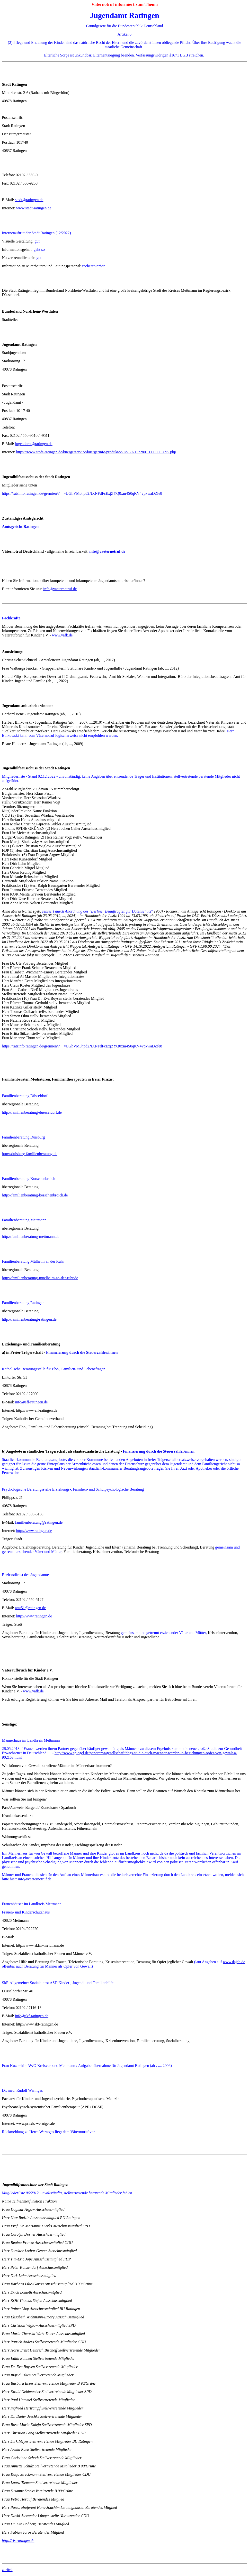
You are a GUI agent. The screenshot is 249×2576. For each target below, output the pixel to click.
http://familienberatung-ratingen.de (29, 1319)
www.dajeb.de (234, 1962)
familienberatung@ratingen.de (39, 1522)
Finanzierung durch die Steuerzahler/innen (81, 1352)
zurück (7, 2570)
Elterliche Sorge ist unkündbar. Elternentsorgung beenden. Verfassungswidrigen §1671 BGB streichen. (124, 55)
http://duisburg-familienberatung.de (29, 1154)
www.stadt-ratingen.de (33, 208)
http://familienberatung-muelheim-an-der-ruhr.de (40, 1278)
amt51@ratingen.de (30, 1608)
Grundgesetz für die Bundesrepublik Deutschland (124, 26)
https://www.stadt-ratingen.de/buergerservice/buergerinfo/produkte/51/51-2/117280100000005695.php (96, 452)
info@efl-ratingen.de (31, 1402)
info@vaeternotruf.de (60, 589)
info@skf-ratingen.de (31, 2016)
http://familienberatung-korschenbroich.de (35, 1195)
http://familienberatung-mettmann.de (30, 1236)
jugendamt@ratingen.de (34, 444)
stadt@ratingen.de (29, 200)
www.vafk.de (62, 635)
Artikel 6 (124, 34)
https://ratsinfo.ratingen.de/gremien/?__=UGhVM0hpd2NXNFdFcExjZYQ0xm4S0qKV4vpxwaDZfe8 (82, 493)
